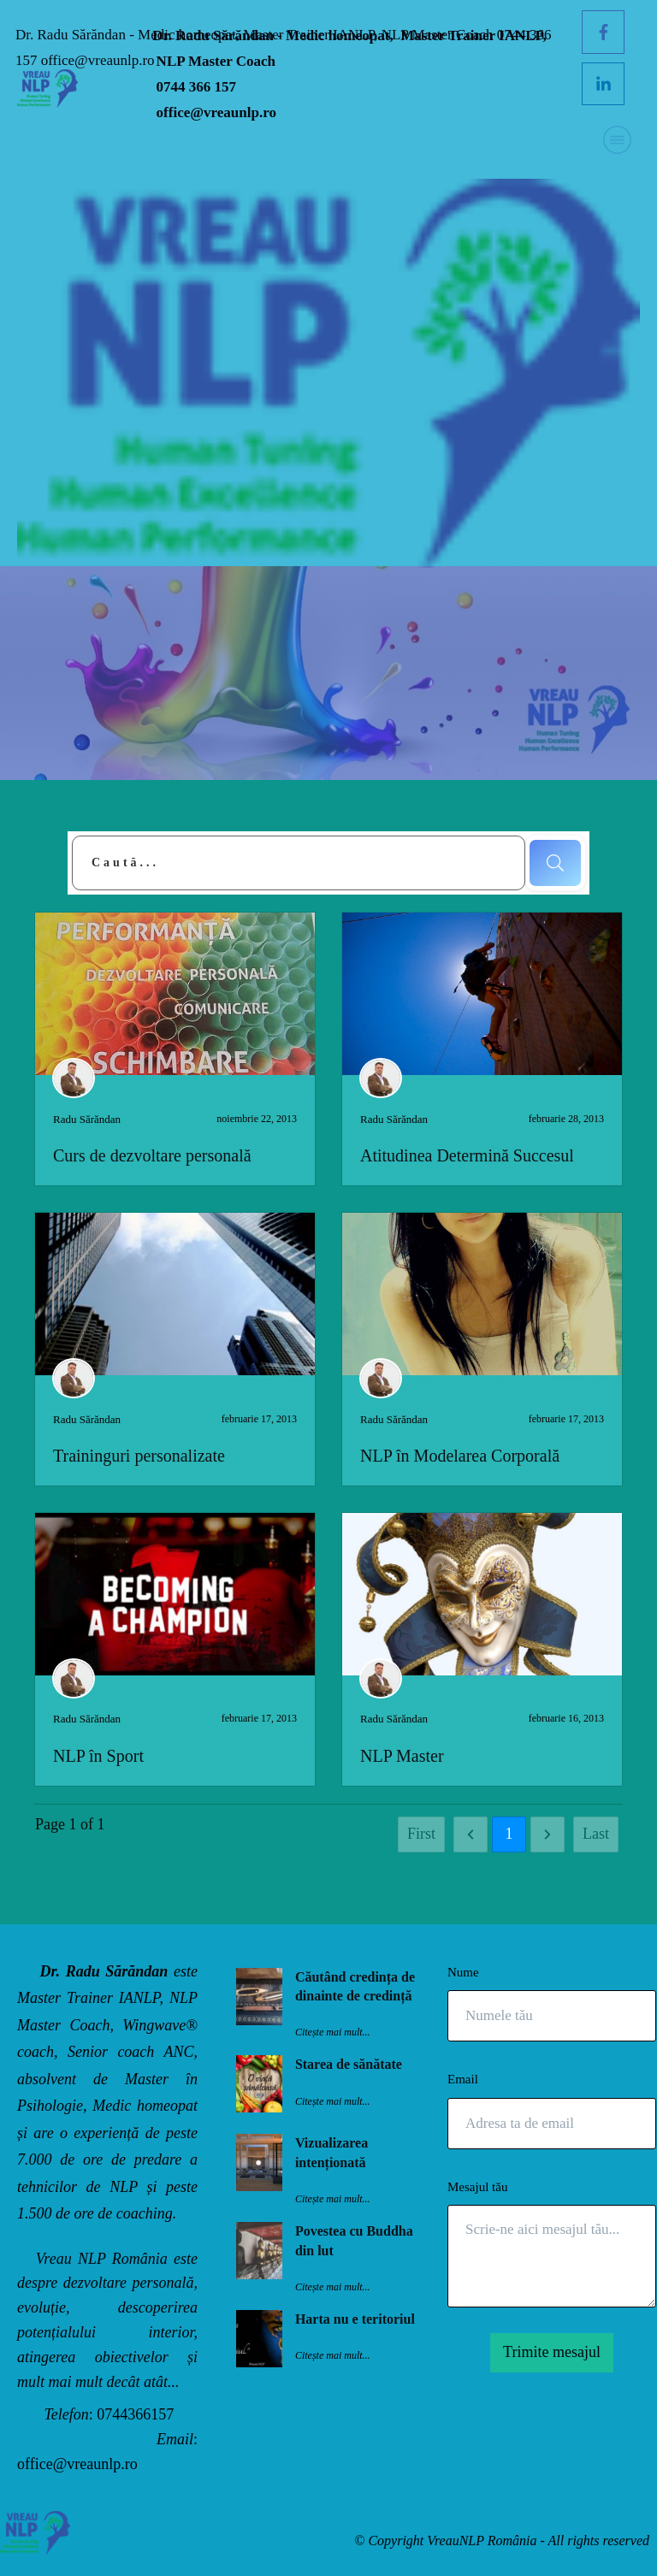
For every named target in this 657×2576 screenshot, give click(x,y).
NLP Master (402, 1755)
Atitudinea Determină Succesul (467, 1155)
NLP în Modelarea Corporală (459, 1455)
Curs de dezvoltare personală (152, 1155)
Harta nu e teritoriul (355, 2319)
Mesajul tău (477, 2187)
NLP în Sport (98, 1755)
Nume (463, 1972)
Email (462, 2079)
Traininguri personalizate (139, 1455)
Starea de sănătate (348, 2064)
